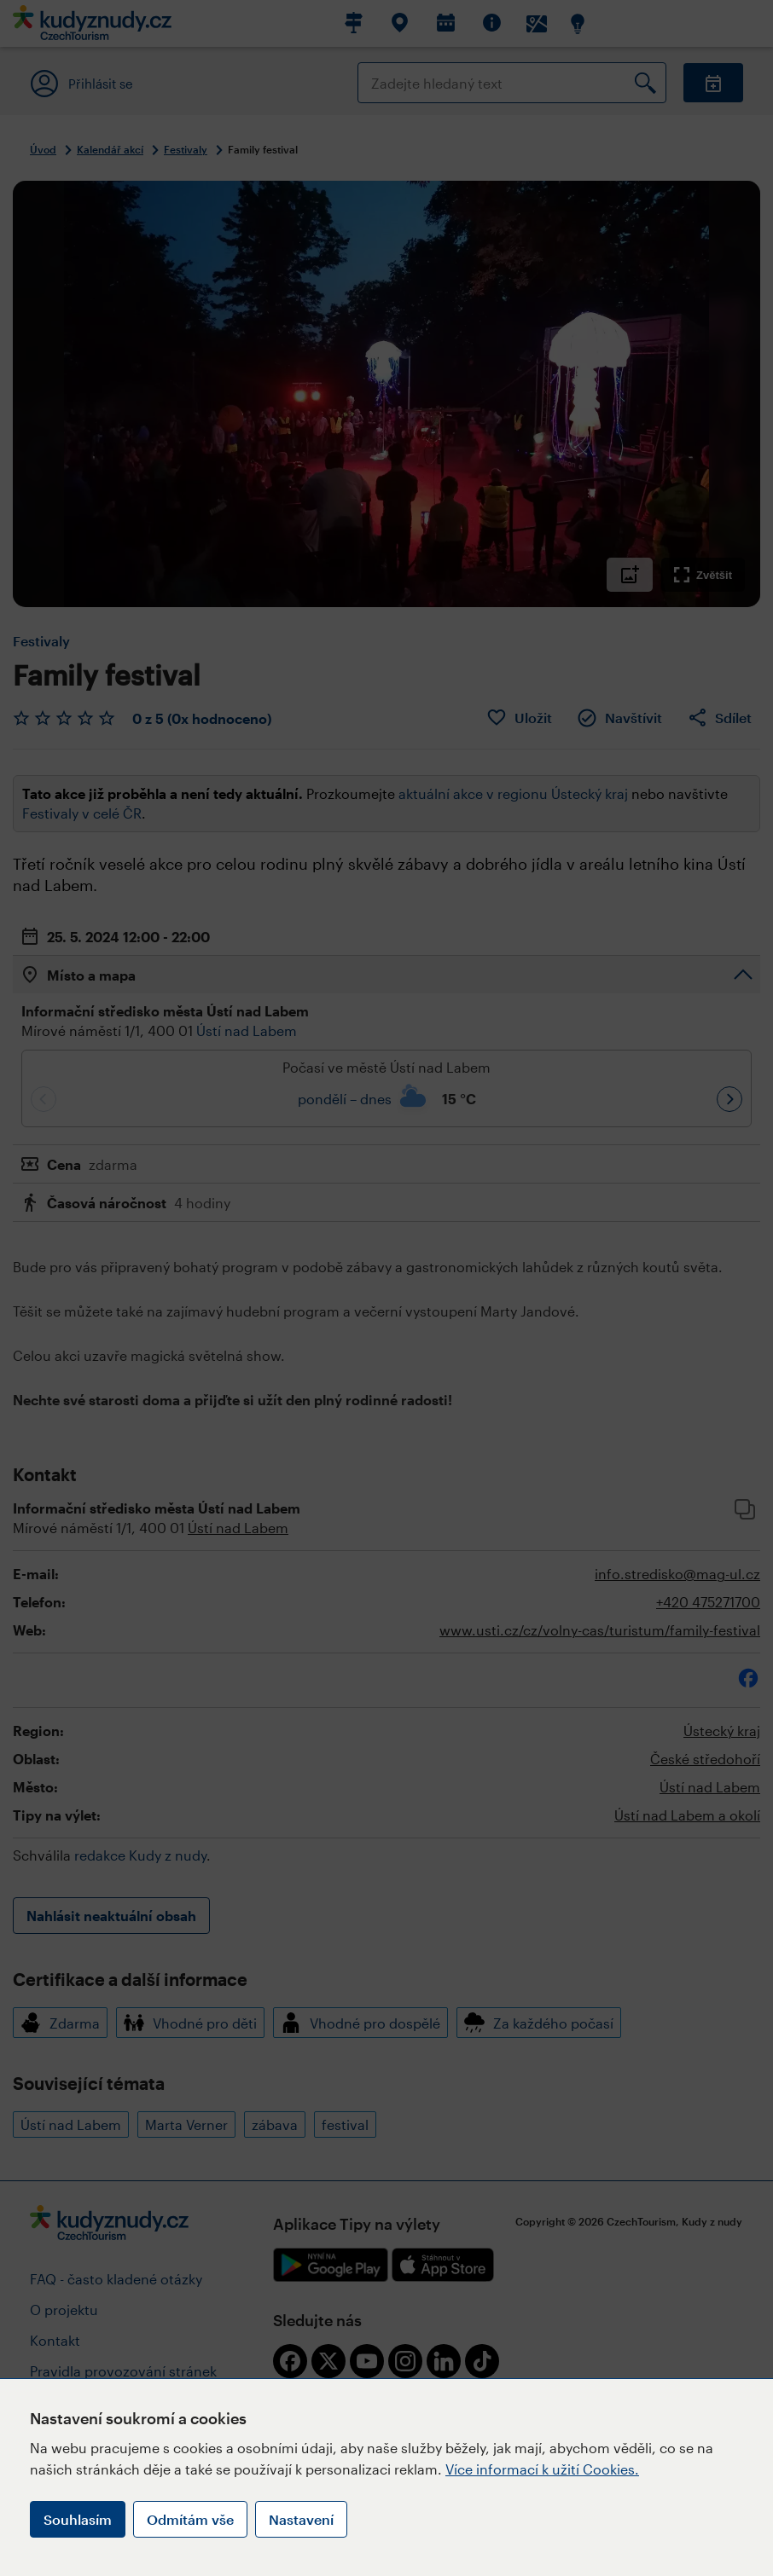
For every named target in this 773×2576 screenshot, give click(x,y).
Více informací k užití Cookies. (542, 2469)
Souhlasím (78, 2519)
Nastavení (301, 2519)
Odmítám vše (190, 2519)
